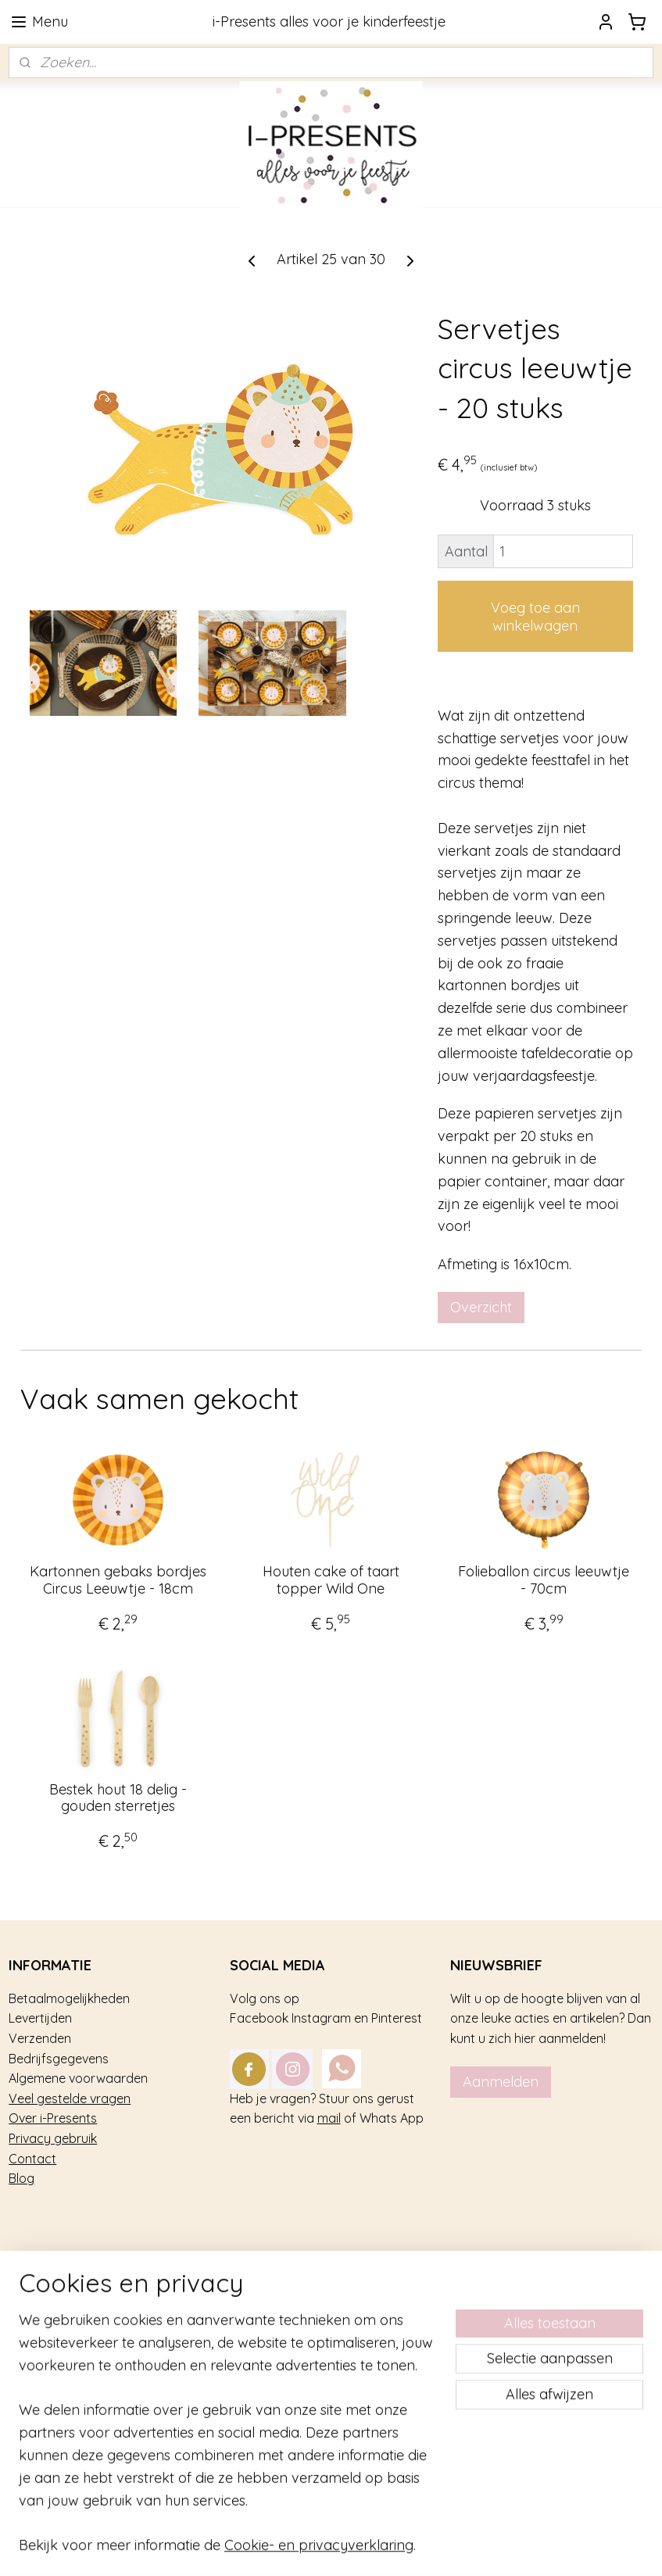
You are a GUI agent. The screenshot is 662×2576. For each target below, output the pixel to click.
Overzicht (481, 1307)
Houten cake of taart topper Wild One (331, 1580)
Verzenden (40, 2038)
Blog (21, 2178)
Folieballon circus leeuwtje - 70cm (543, 1580)
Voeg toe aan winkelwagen (535, 617)
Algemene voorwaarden (78, 2078)
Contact (32, 2158)
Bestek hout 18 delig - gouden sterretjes (118, 1798)
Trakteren (36, 2330)
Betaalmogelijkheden (69, 1998)
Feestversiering (52, 2349)
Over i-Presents (53, 2118)
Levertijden (40, 2018)
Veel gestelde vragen (70, 2098)
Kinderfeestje (46, 2309)
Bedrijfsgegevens (59, 2058)
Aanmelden (501, 2082)
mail (329, 2118)
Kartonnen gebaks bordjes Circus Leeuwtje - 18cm (118, 1580)
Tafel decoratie (52, 2369)
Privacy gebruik (53, 2138)
